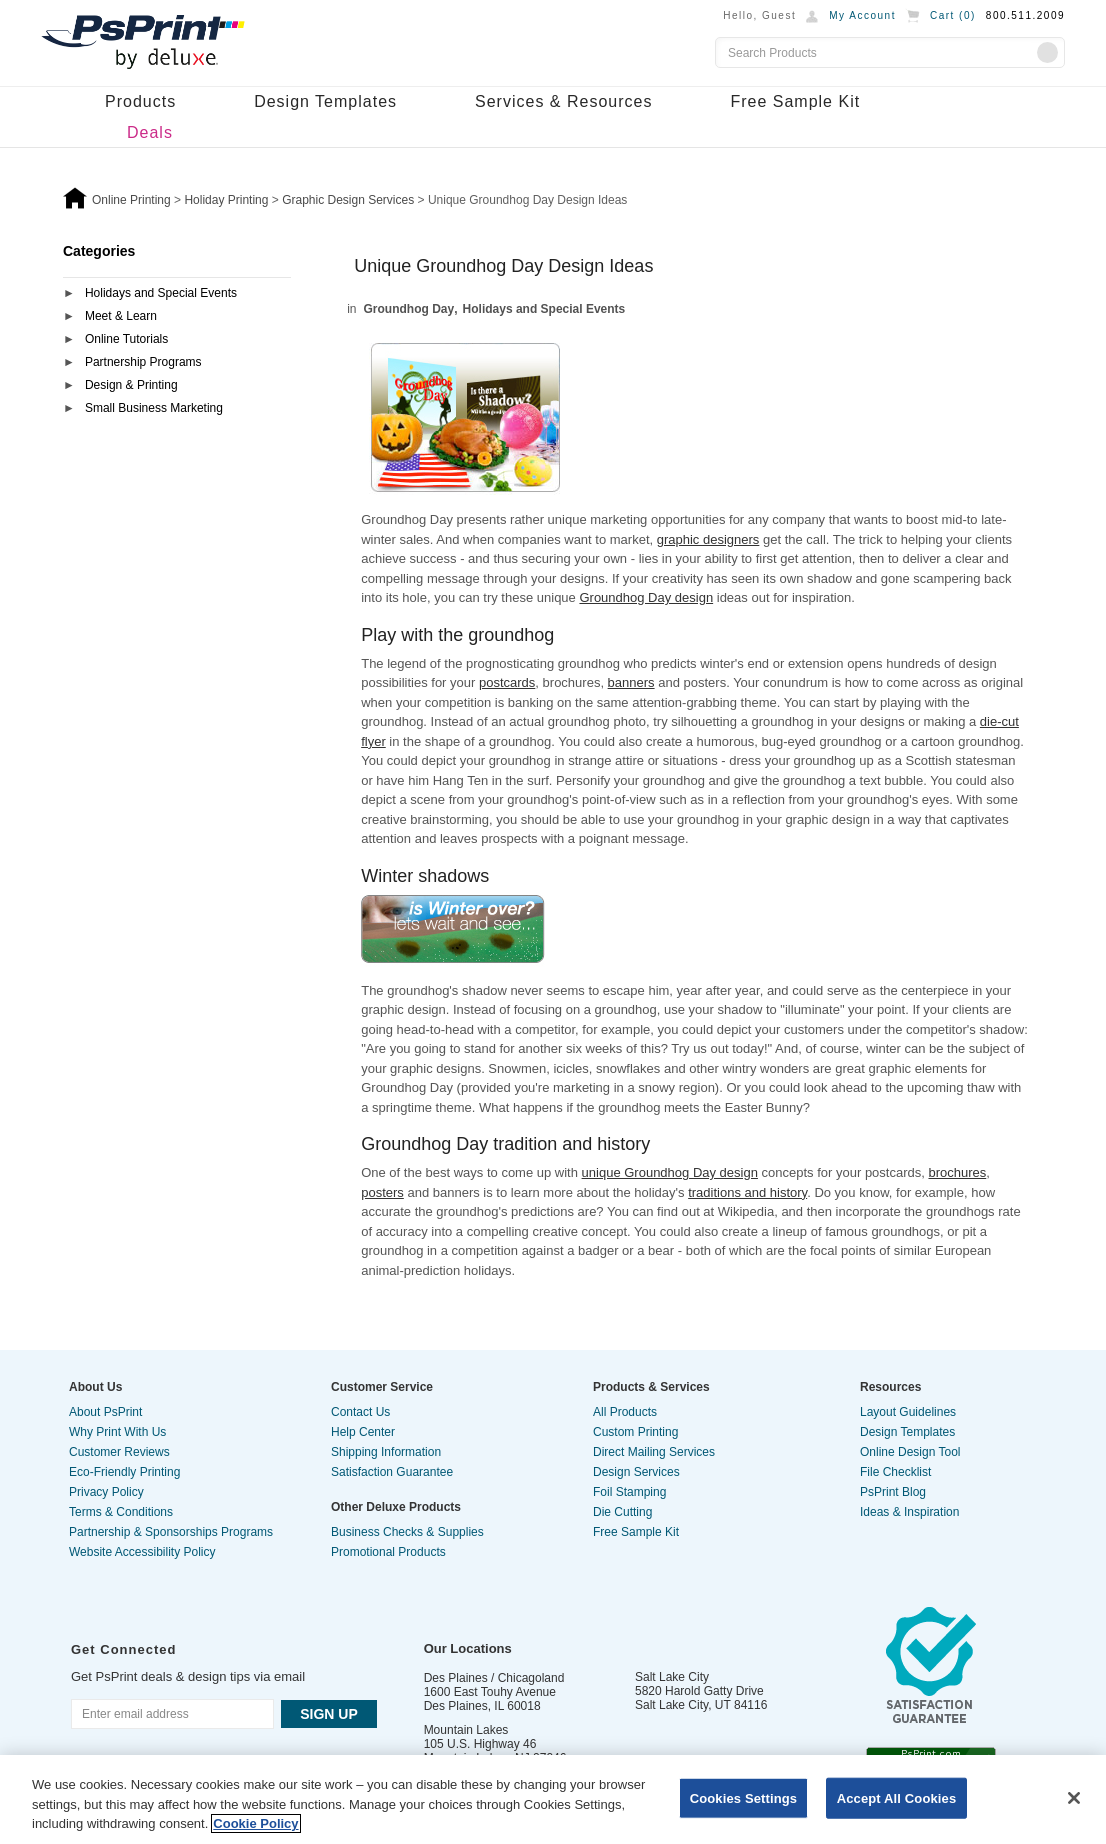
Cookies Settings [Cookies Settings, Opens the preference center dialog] (744, 1797)
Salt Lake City (672, 1677)
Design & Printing (131, 385)
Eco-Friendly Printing (124, 1472)
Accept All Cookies (897, 1797)
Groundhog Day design (646, 597)
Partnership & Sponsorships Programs (171, 1532)
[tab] (177, 294)
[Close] (1074, 1798)
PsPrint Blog (893, 1492)
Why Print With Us (117, 1432)
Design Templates (325, 101)
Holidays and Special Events (161, 293)
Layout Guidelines (908, 1412)
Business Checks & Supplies (407, 1532)
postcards (507, 682)
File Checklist (895, 1472)
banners (631, 682)
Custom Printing (635, 1432)
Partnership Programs (143, 362)
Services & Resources (563, 101)
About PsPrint (105, 1412)
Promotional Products (388, 1552)
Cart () (953, 15)
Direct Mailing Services (654, 1452)
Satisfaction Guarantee (392, 1472)
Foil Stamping (629, 1492)
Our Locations (468, 1648)
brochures (957, 1172)
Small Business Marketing (154, 408)
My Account (862, 15)
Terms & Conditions (121, 1512)
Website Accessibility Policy (142, 1552)
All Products (625, 1412)
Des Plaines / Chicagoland (494, 1678)
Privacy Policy (106, 1492)
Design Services (636, 1472)
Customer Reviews (119, 1452)
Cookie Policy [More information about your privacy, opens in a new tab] (255, 1823)
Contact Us (360, 1412)
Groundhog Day (409, 309)
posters (382, 1192)
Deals (150, 132)
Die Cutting (622, 1512)
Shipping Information (386, 1452)
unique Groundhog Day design (670, 1172)
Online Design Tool (910, 1452)
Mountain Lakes (466, 1730)
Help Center (363, 1432)
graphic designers (708, 539)
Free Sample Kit (795, 101)
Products (140, 101)
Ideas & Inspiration (909, 1512)
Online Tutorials (126, 339)
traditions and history (747, 1192)
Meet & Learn (121, 316)
